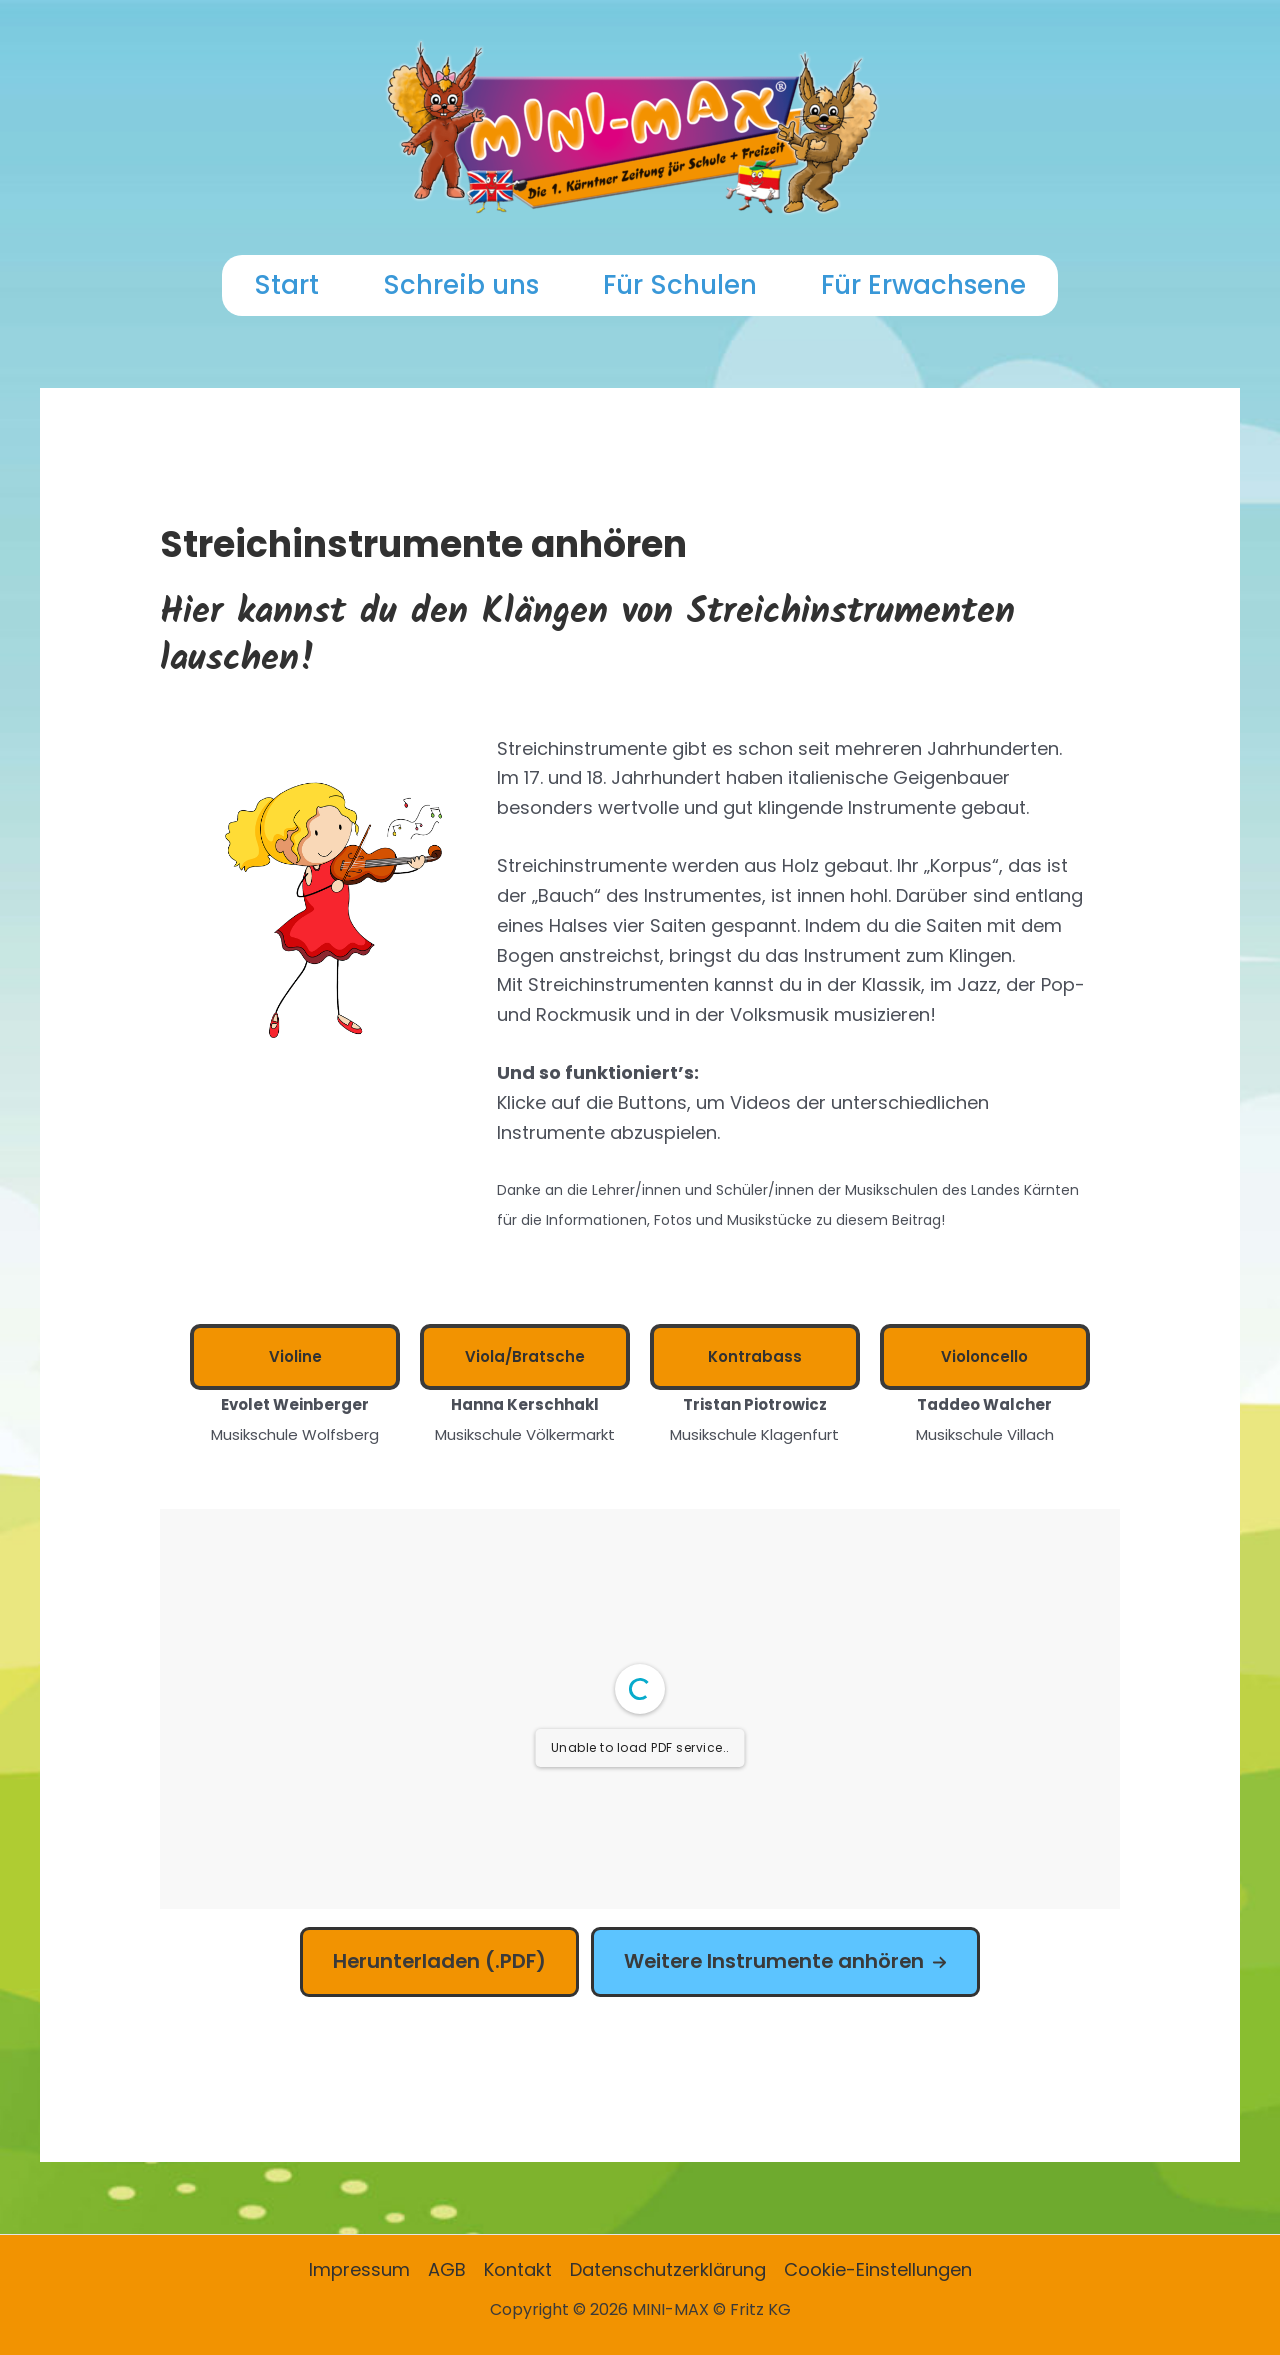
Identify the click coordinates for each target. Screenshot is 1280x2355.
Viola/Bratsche (525, 1356)
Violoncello (984, 1356)
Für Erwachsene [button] (923, 285)
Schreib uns (461, 285)
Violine (295, 1356)
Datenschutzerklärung (668, 2269)
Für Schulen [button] (680, 285)
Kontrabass (755, 1356)
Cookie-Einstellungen (878, 2269)
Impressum (359, 2269)
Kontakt (518, 2269)
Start (286, 285)
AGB (447, 2269)
